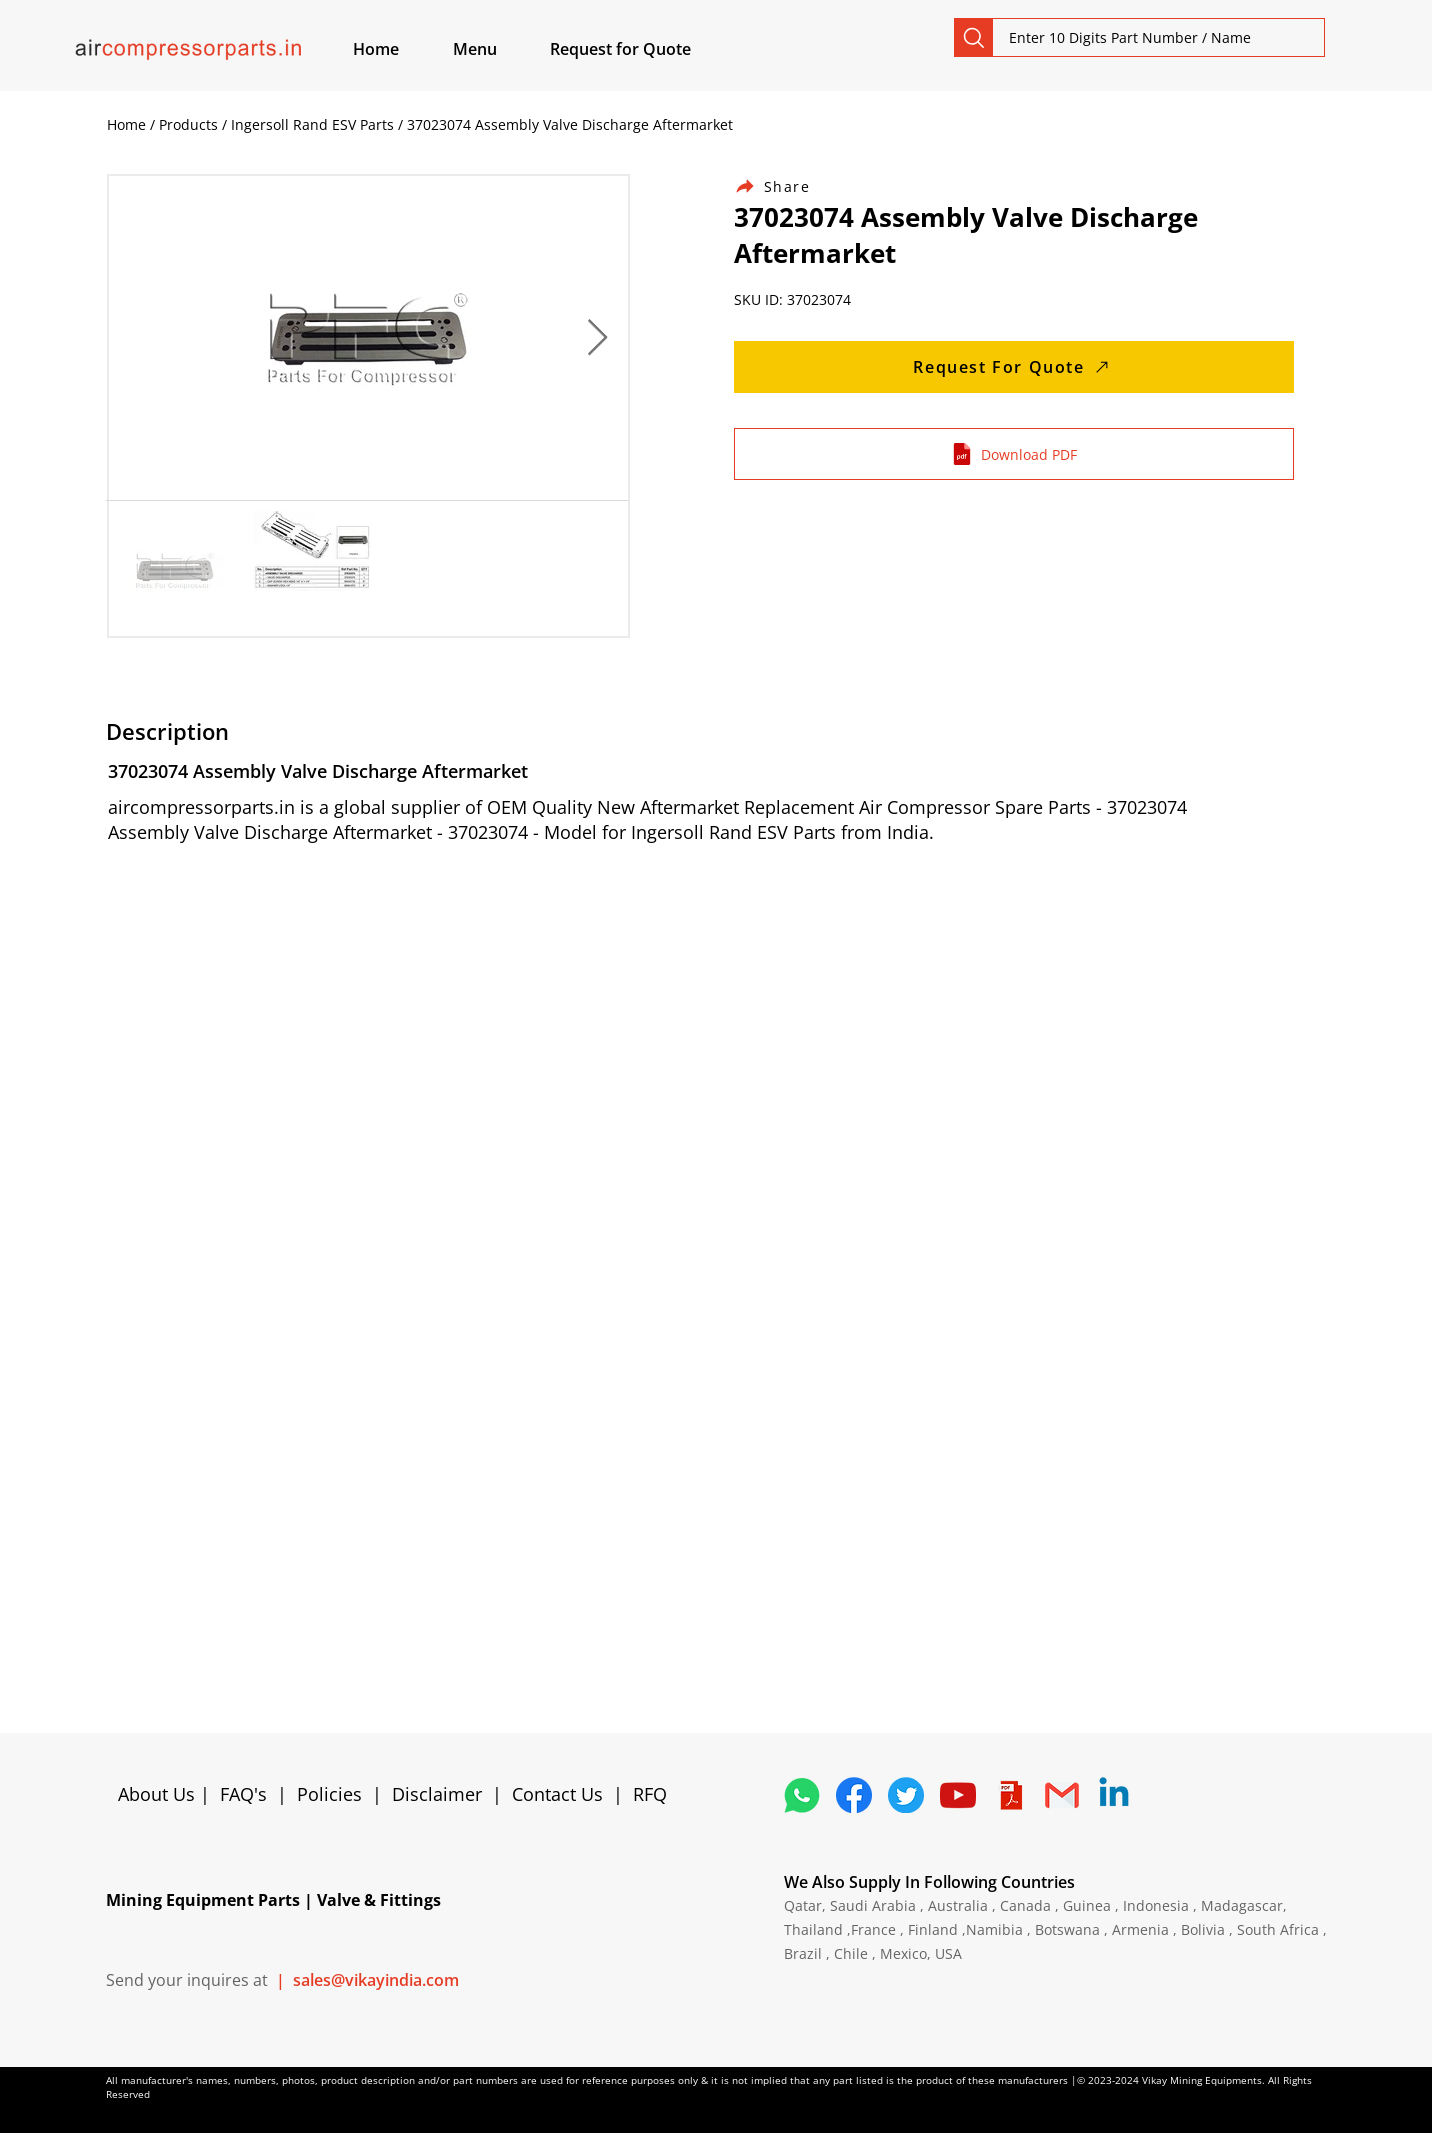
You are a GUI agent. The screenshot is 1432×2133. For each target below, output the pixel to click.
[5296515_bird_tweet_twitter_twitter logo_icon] (906, 1795)
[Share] (784, 186)
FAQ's (243, 1794)
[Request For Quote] (1014, 367)
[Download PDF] (1014, 454)
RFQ (650, 1794)
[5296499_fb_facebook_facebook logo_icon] (854, 1795)
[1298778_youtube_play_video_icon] (958, 1795)
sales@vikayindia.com (376, 1980)
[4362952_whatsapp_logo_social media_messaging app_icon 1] (802, 1795)
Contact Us (557, 1794)
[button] (498, 49)
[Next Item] (597, 338)
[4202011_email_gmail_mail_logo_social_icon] (1062, 1795)
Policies (329, 1794)
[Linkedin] (1114, 1795)
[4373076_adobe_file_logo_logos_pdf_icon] (1010, 1795)
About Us (159, 1794)
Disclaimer (442, 1794)
